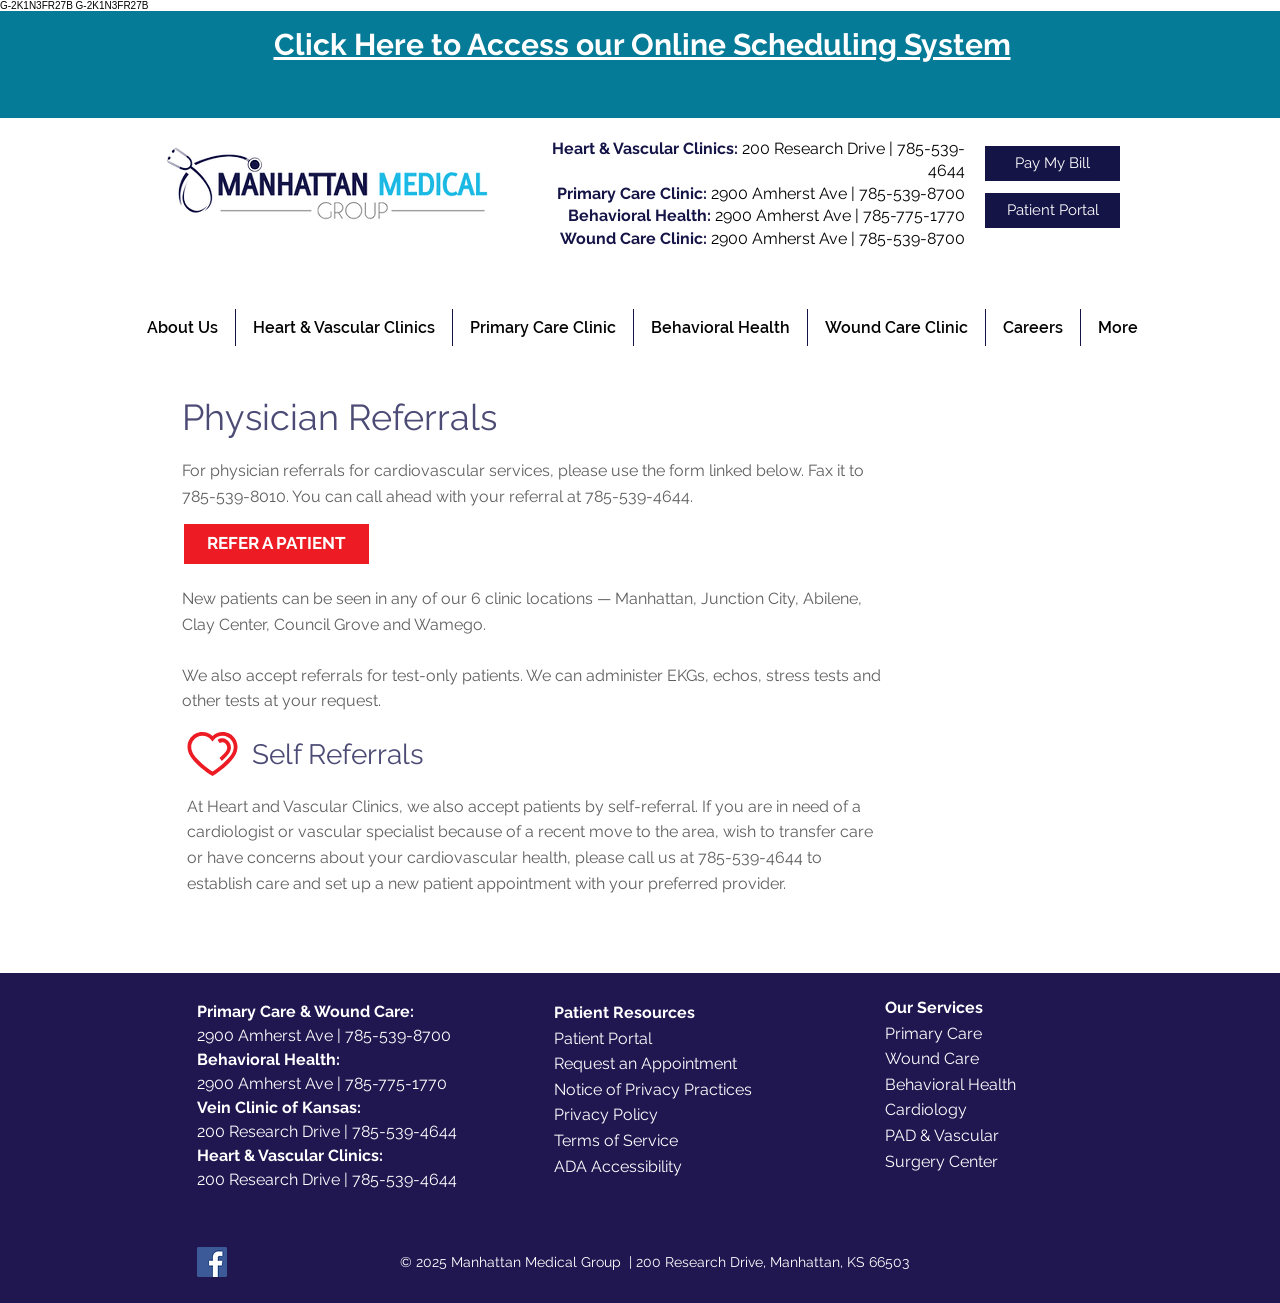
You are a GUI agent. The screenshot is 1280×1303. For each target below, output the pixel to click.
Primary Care (933, 1033)
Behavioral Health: (268, 1059)
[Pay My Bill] (1052, 163)
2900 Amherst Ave (779, 193)
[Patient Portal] (1052, 210)
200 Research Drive (813, 148)
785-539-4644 (637, 496)
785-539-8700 (912, 193)
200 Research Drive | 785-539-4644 (327, 1131)
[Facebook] (212, 1262)
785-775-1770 (914, 215)
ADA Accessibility (618, 1166)
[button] (182, 327)
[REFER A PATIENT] (276, 544)
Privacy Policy (606, 1114)
